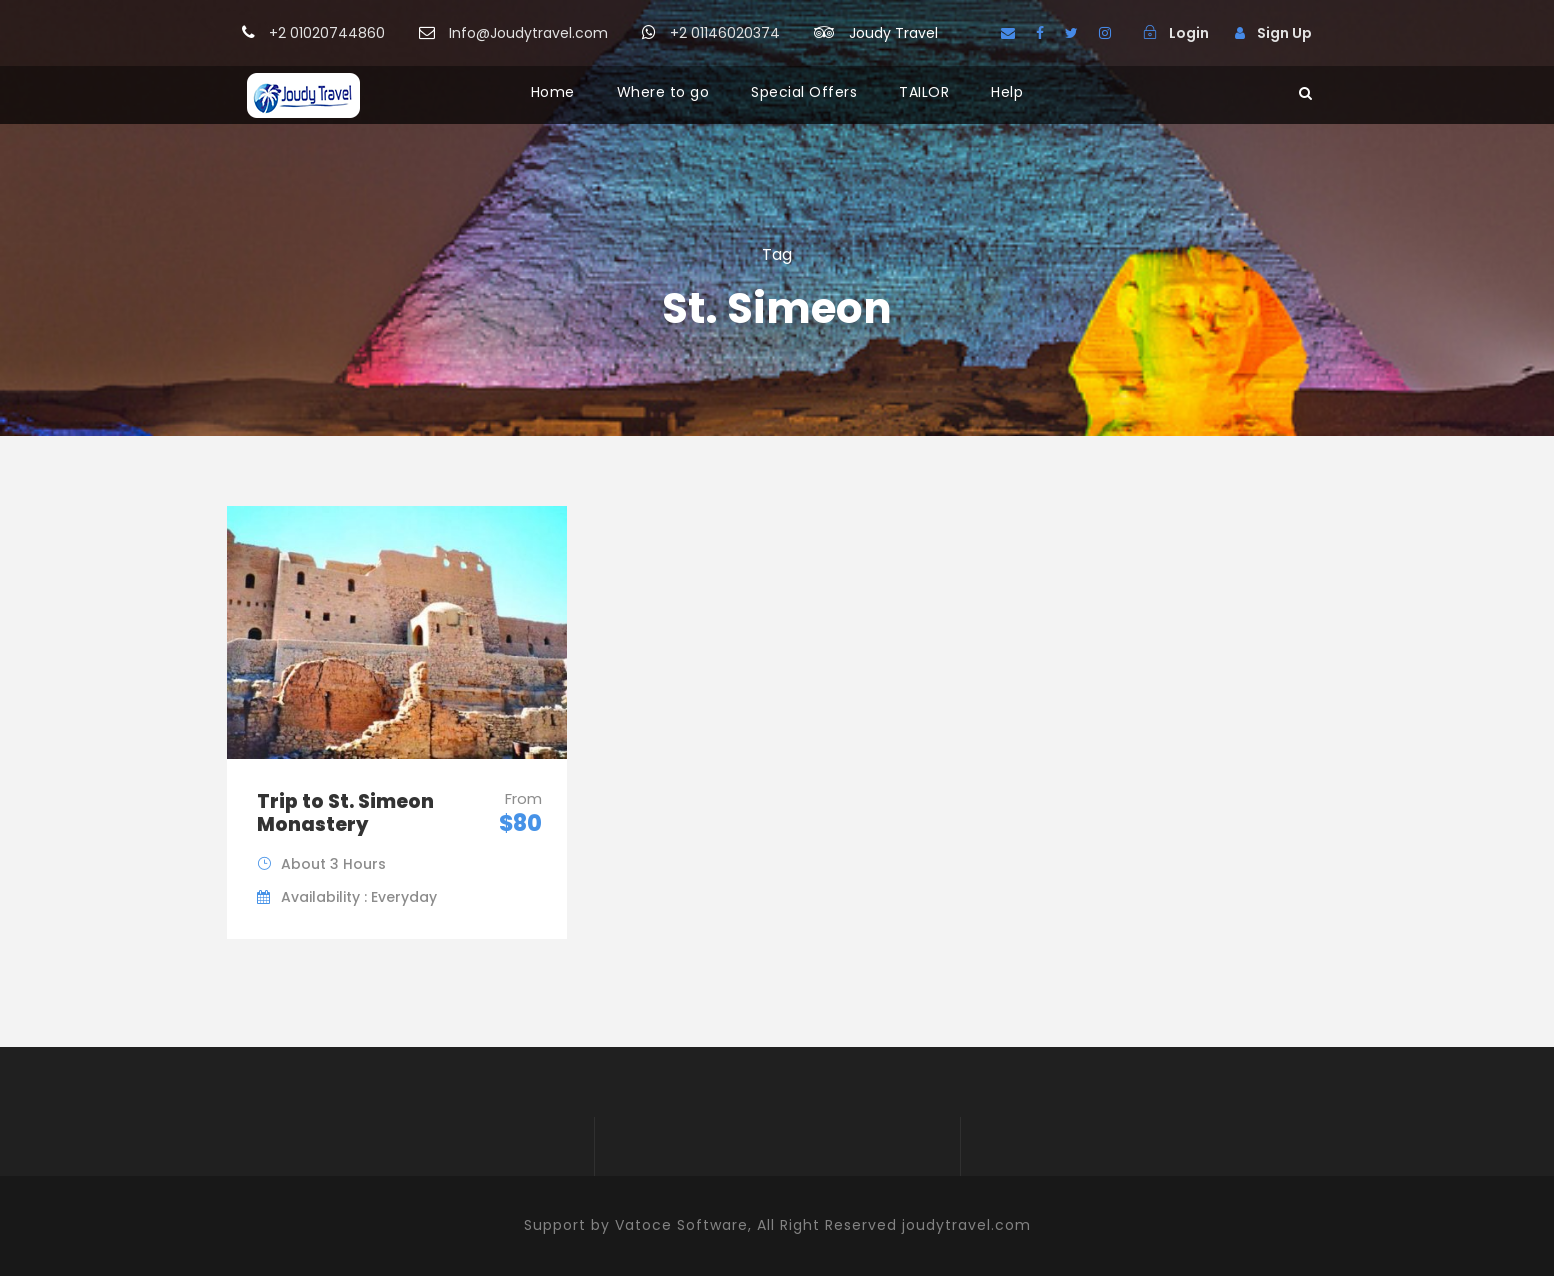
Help (1007, 92)
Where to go (663, 92)
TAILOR (924, 92)
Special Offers (804, 92)
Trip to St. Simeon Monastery (345, 813)
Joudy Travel (893, 33)
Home (553, 92)
